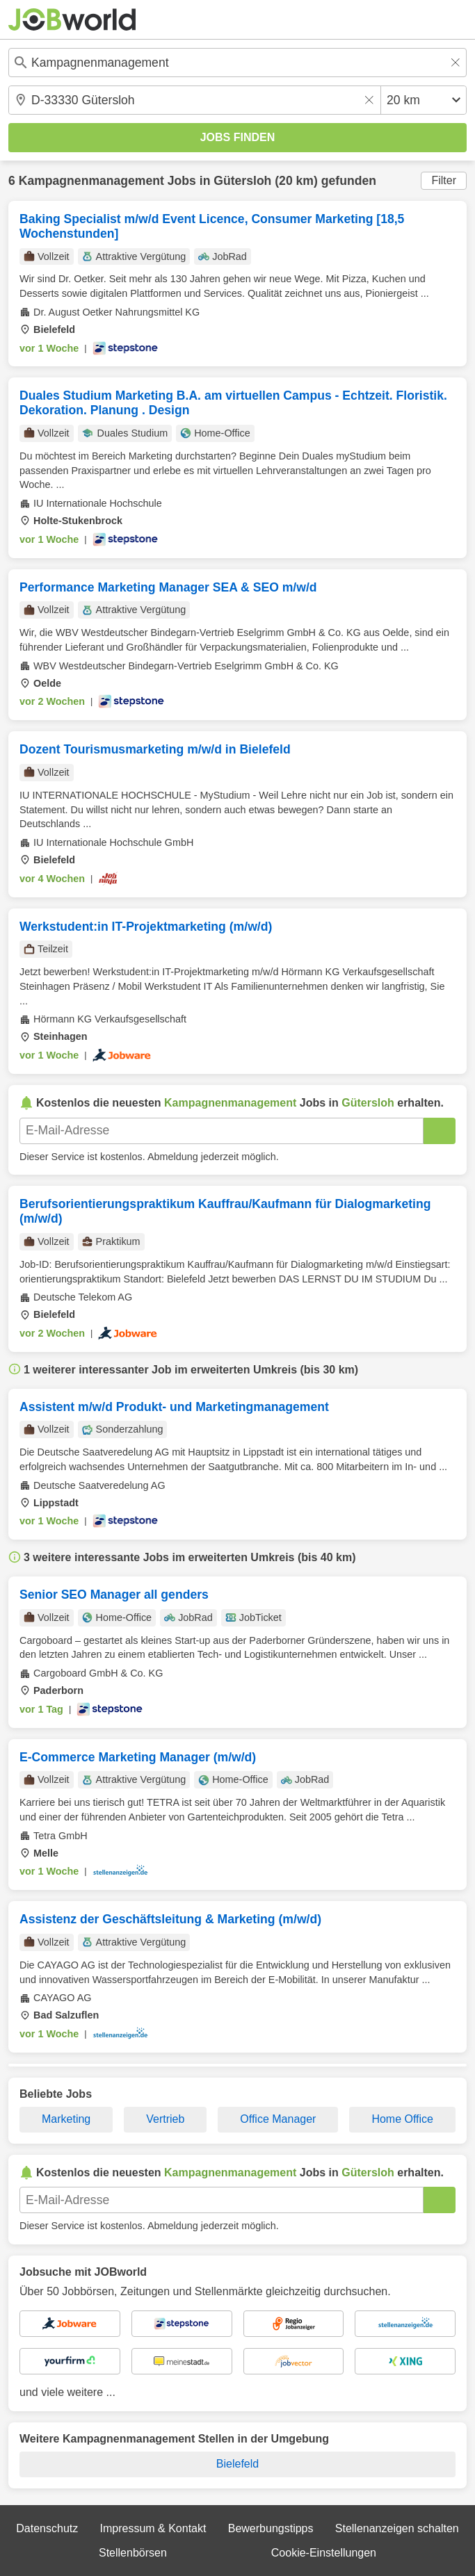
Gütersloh (242, 181)
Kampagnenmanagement (91, 181)
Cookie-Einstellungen (323, 2553)
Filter (443, 180)
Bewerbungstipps (271, 2528)
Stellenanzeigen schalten (397, 2528)
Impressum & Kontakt (153, 2528)
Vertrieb (165, 2119)
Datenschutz (47, 2528)
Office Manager (278, 2119)
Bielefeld (237, 2464)
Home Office (402, 2119)
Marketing (66, 2119)
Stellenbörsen (133, 2553)
